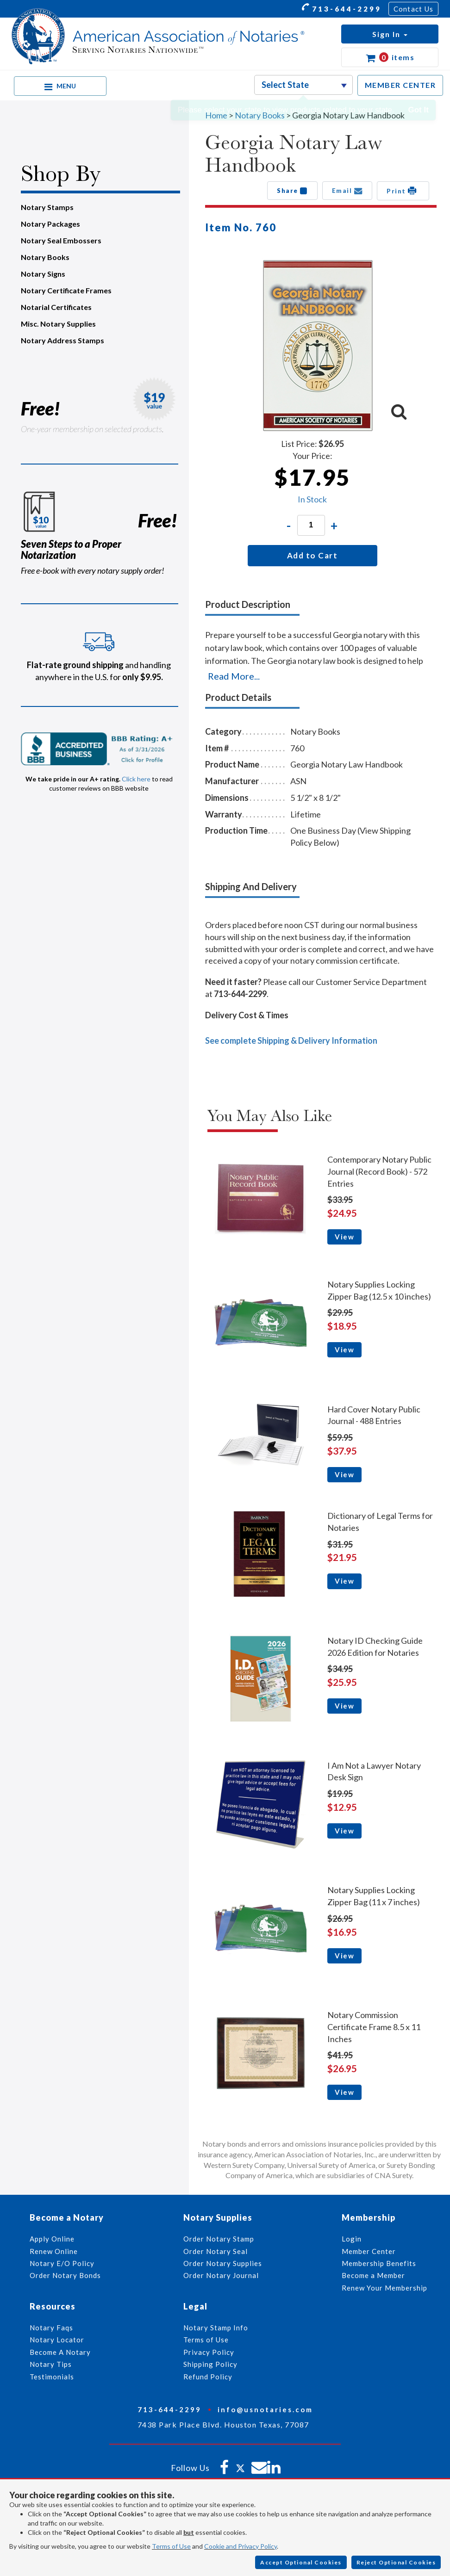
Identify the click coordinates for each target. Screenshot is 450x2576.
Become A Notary (60, 2352)
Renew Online (54, 2251)
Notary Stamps (47, 207)
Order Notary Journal (221, 2275)
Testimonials (52, 2376)
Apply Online (52, 2239)
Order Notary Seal (215, 2251)
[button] (389, 34)
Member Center (369, 2251)
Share (292, 190)
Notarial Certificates (56, 307)
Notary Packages (50, 223)
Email (347, 190)
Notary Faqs (51, 2327)
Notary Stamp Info (215, 2327)
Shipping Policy (210, 2364)
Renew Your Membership (384, 2288)
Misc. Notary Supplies (58, 323)
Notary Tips (51, 2364)
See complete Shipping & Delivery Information (291, 1040)
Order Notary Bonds (65, 2275)
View (344, 1236)
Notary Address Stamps (62, 340)
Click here (136, 779)
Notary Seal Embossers (61, 240)
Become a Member (373, 2275)
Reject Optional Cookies (396, 2562)
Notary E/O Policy (62, 2263)
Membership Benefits (379, 2263)
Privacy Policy (208, 2352)
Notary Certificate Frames (66, 290)
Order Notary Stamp (218, 2239)
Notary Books (45, 257)
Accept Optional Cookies (301, 2562)
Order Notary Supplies (222, 2263)
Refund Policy (207, 2376)
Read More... (234, 675)
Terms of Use (171, 2546)
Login (352, 2239)
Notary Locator (57, 2339)
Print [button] (403, 190)
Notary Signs (43, 273)
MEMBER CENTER (400, 84)
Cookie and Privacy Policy (240, 2546)
